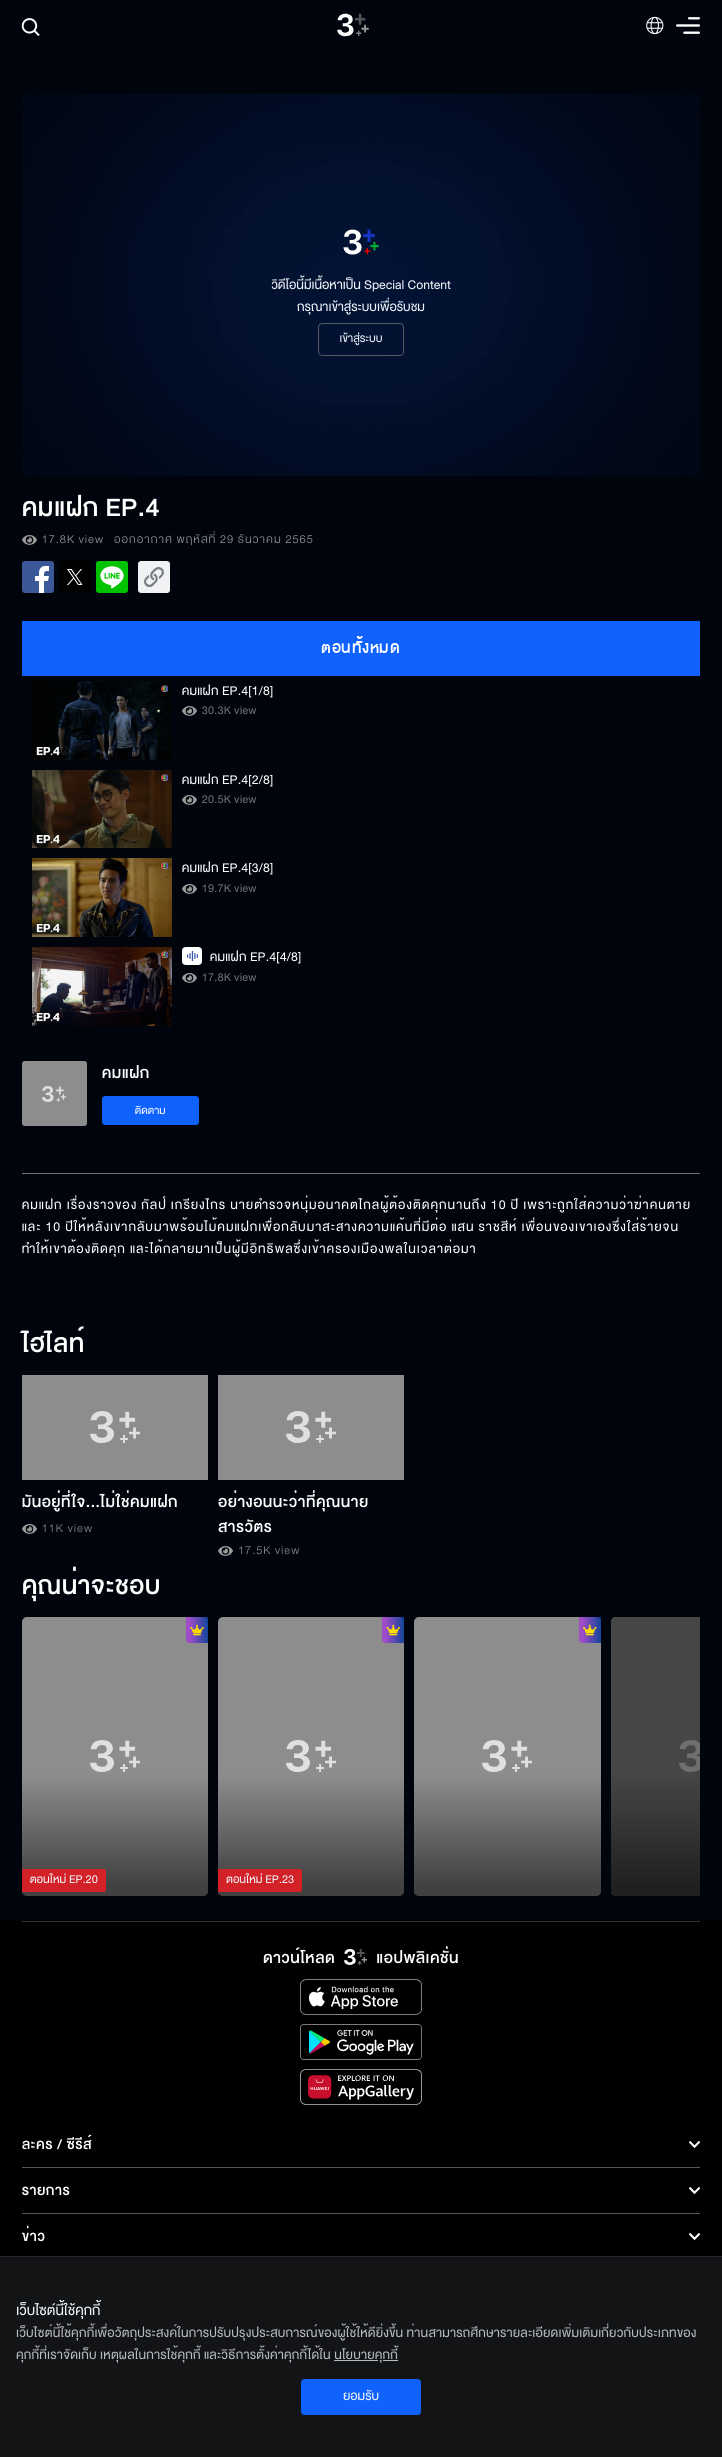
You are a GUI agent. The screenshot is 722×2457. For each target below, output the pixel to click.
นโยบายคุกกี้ (366, 2355)
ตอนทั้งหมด (360, 648)
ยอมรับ (361, 2396)
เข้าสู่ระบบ (360, 339)
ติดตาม (150, 1110)
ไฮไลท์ (53, 1345)
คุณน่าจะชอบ (91, 1587)
